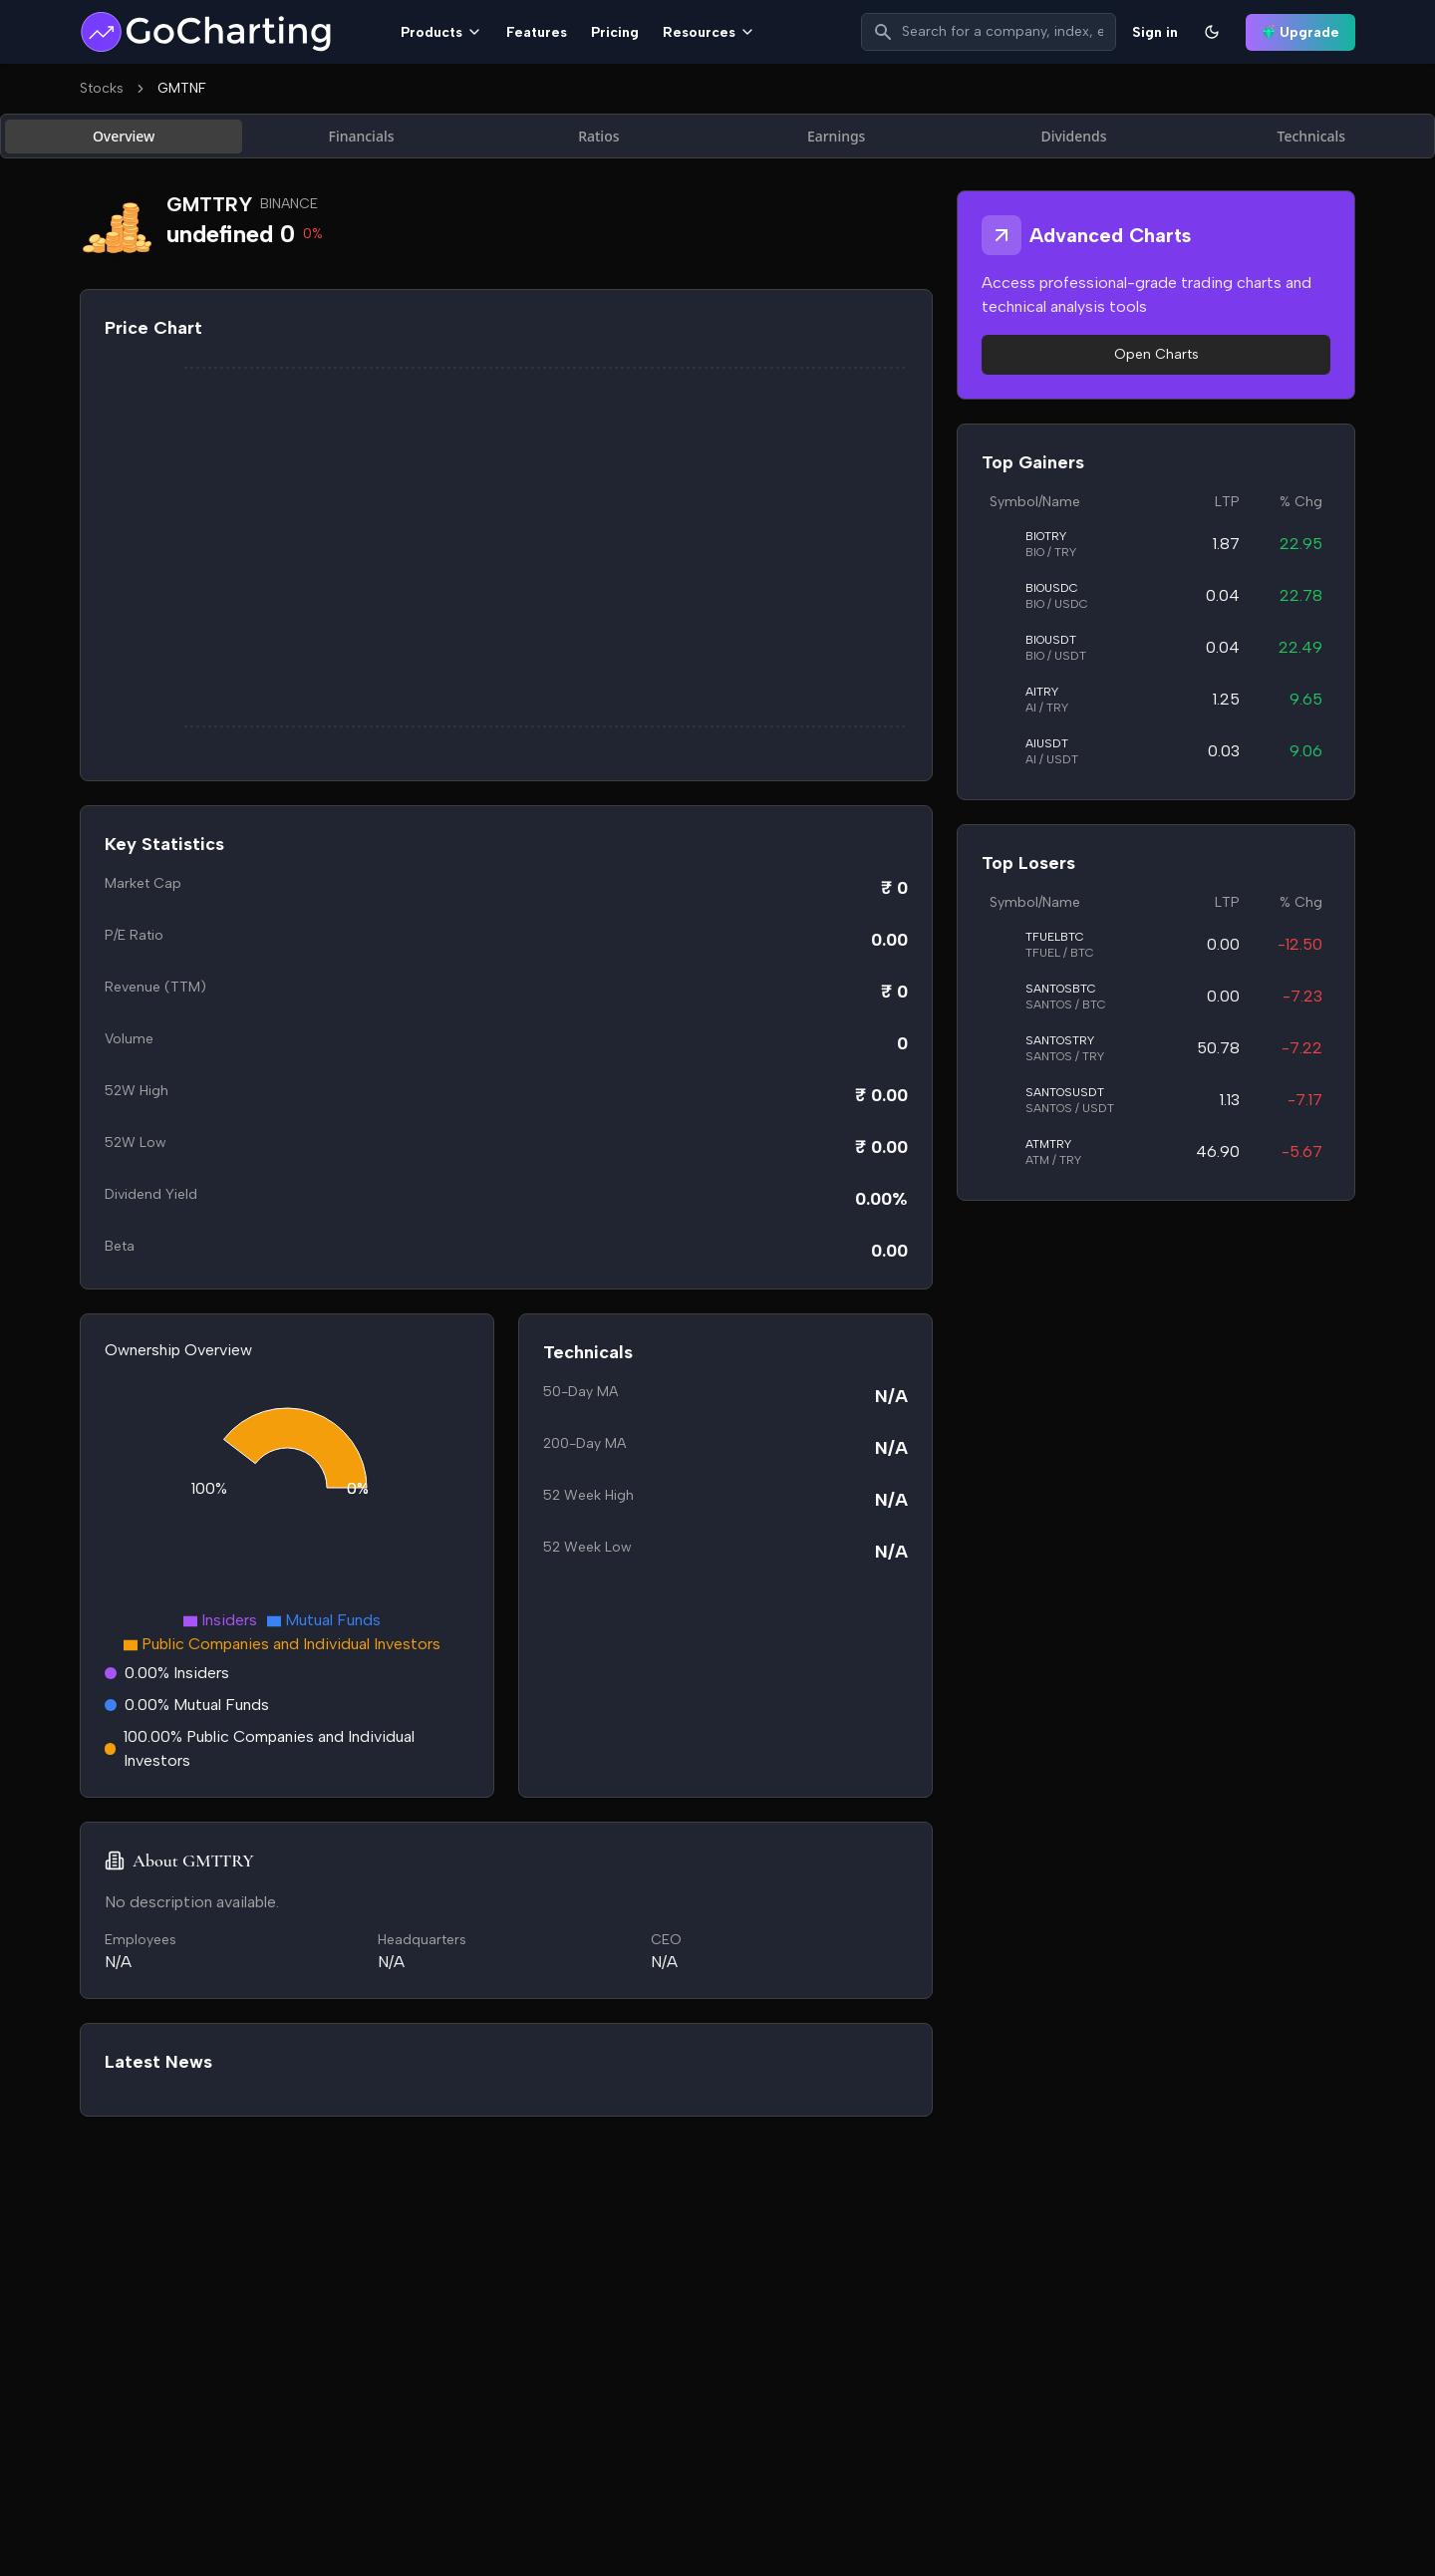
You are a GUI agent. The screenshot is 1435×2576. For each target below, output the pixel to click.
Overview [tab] (124, 136)
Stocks (102, 88)
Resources (709, 32)
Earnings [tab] (836, 136)
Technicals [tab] (1312, 136)
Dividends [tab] (1073, 136)
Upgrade (1300, 32)
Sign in (1155, 32)
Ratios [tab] (598, 136)
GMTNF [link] (181, 88)
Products (441, 32)
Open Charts (1156, 354)
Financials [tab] (362, 136)
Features (536, 32)
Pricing (615, 32)
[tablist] (717, 136)
